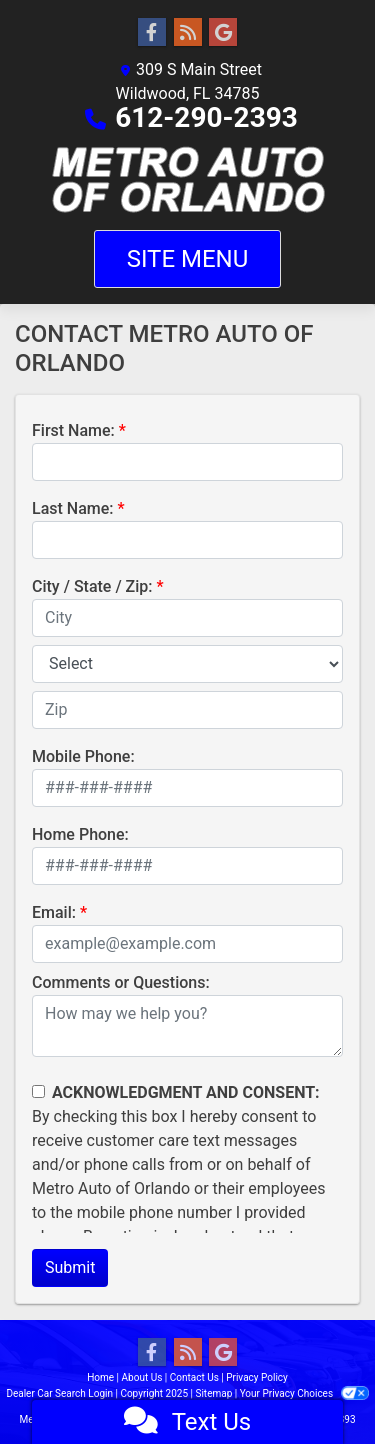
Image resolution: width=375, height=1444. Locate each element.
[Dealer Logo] (187, 180)
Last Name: (73, 508)
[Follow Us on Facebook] (152, 33)
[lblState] (187, 664)
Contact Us (194, 1377)
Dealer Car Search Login (59, 1393)
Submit (70, 1267)
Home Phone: (80, 834)
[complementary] (315, 1384)
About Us (142, 1377)
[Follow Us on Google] (223, 33)
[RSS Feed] (188, 33)
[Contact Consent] (38, 1091)
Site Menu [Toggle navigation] (188, 259)
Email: (54, 912)
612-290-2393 (206, 117)
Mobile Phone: (83, 756)
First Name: (73, 430)
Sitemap (213, 1393)
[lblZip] (187, 710)
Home (100, 1377)
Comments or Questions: (121, 982)
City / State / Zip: (92, 586)
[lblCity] (187, 618)
